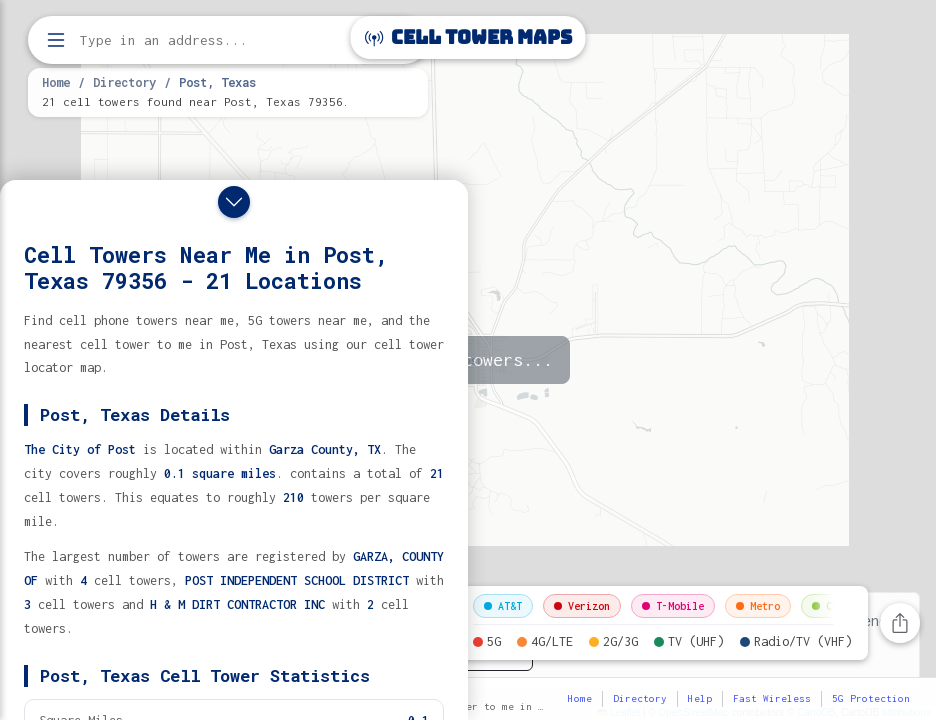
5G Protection (871, 698)
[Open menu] (56, 40)
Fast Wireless (772, 698)
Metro (758, 606)
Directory (124, 82)
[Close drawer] (234, 202)
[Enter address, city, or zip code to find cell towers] (230, 40)
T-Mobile (673, 606)
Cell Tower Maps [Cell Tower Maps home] (468, 37)
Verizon (582, 606)
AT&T (503, 606)
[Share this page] (900, 623)
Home (56, 82)
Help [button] (700, 698)
